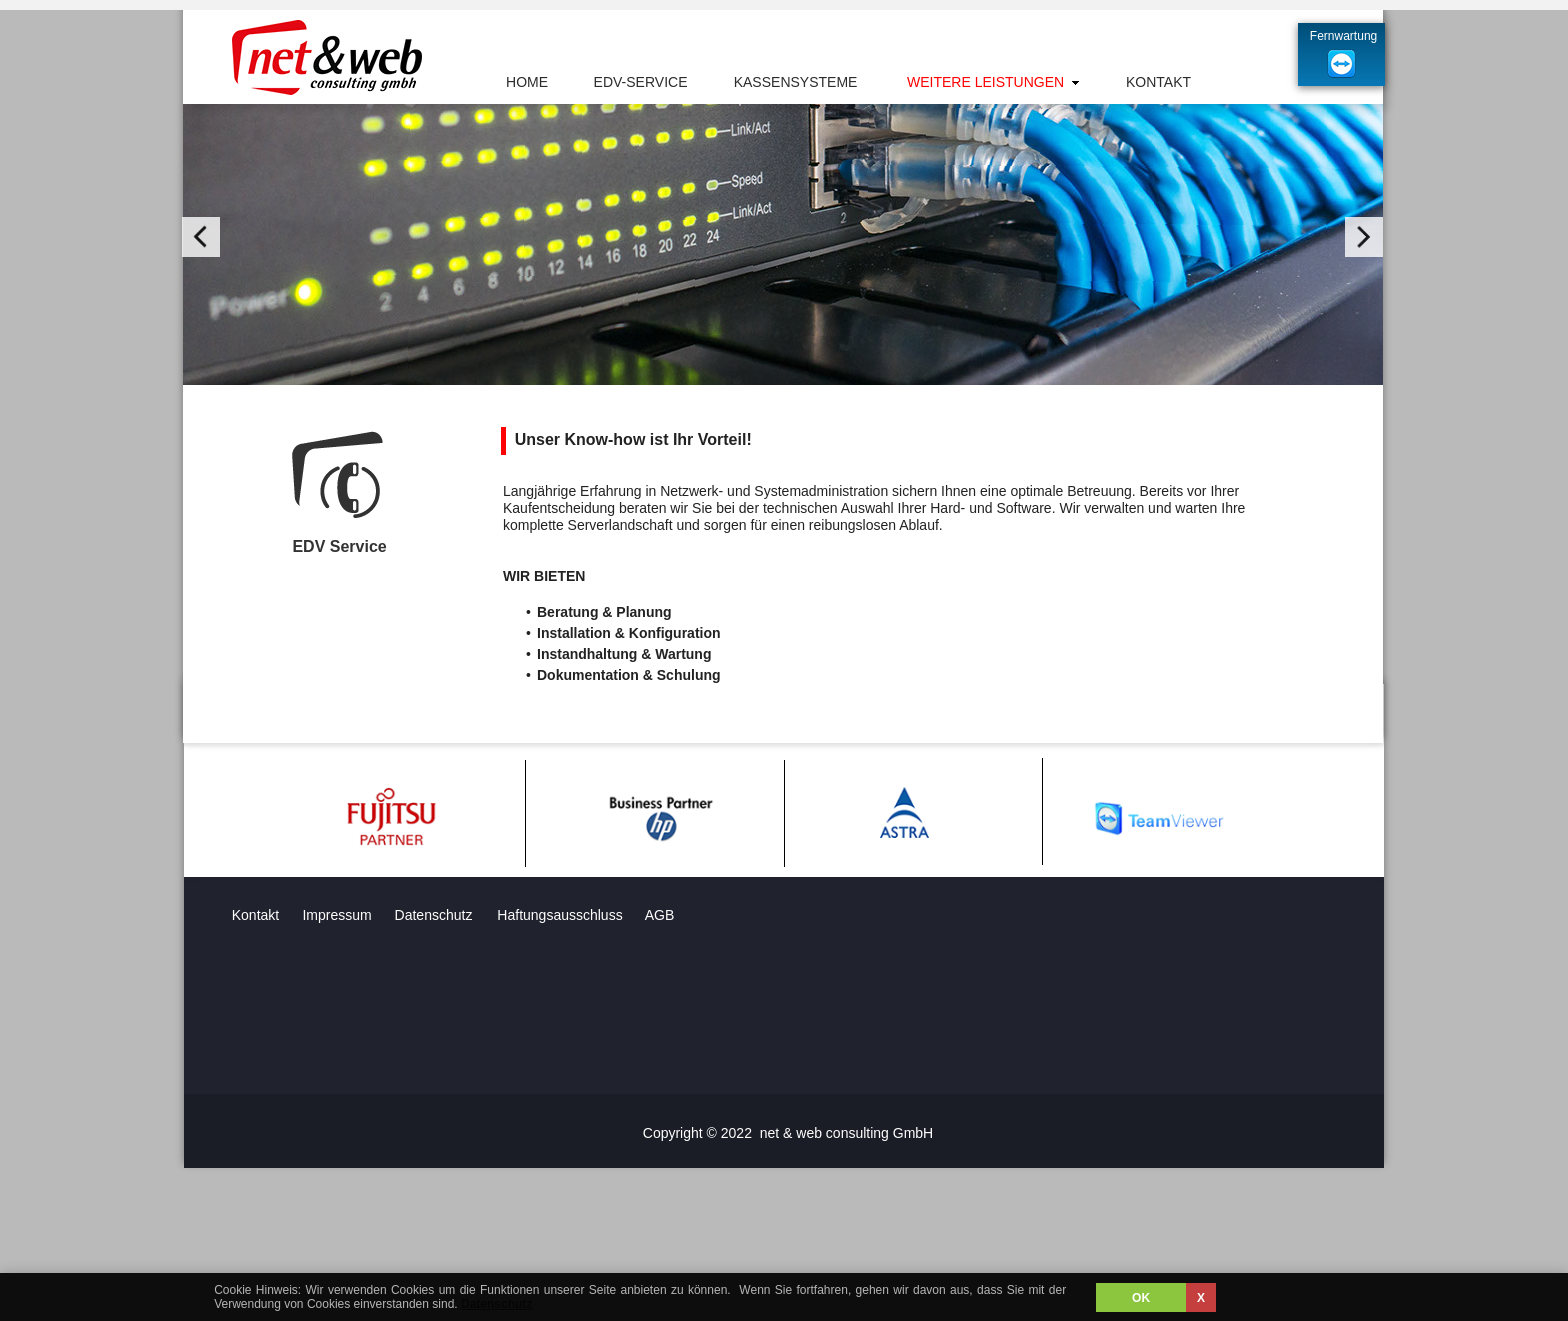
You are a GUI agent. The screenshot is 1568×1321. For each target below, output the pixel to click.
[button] (201, 237)
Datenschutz (496, 1304)
